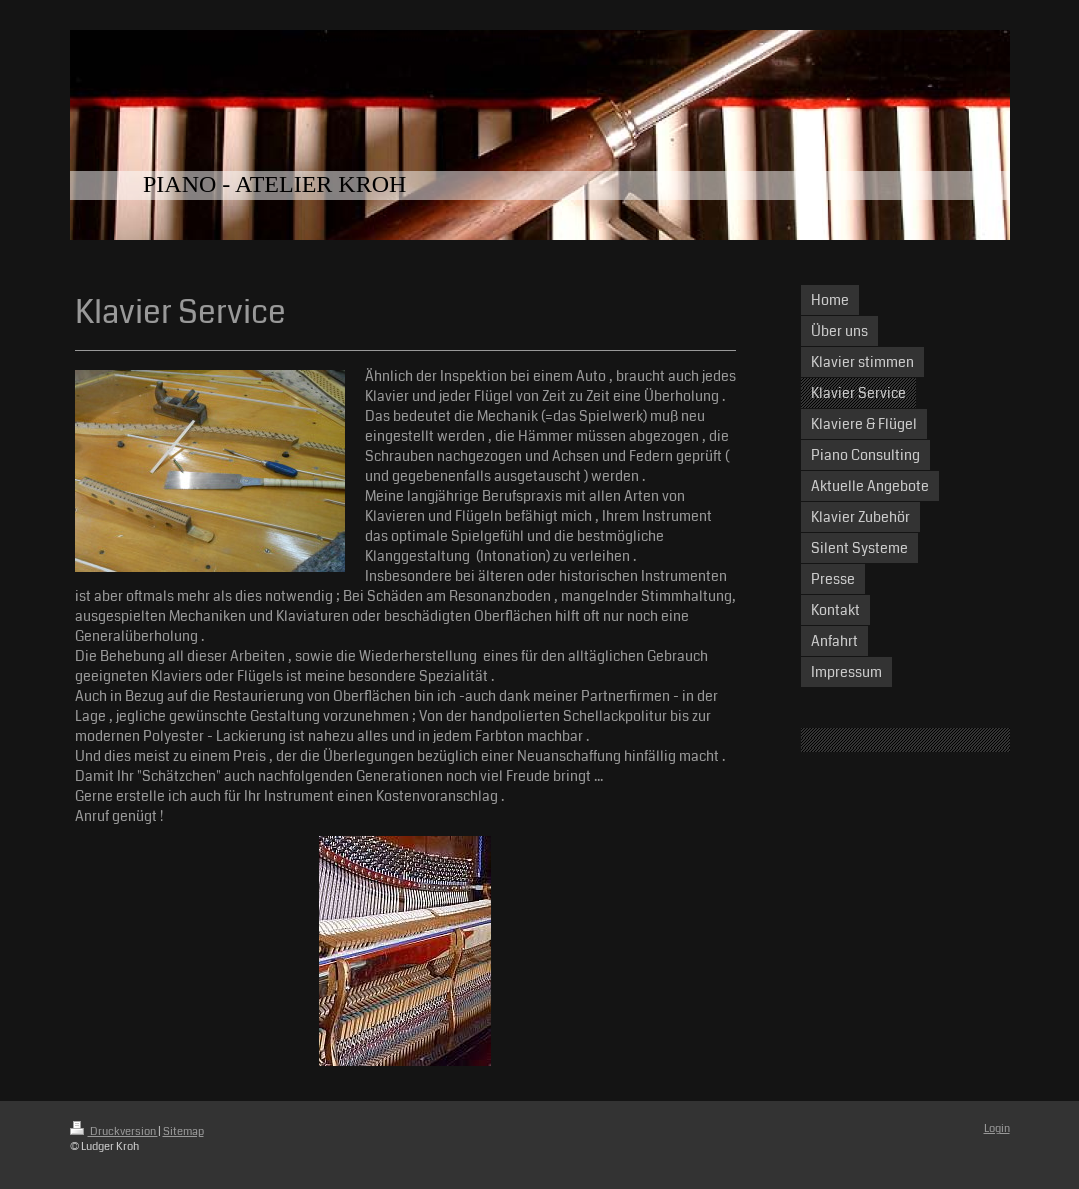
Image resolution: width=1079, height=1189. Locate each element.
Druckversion (114, 1131)
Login (997, 1128)
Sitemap (183, 1131)
